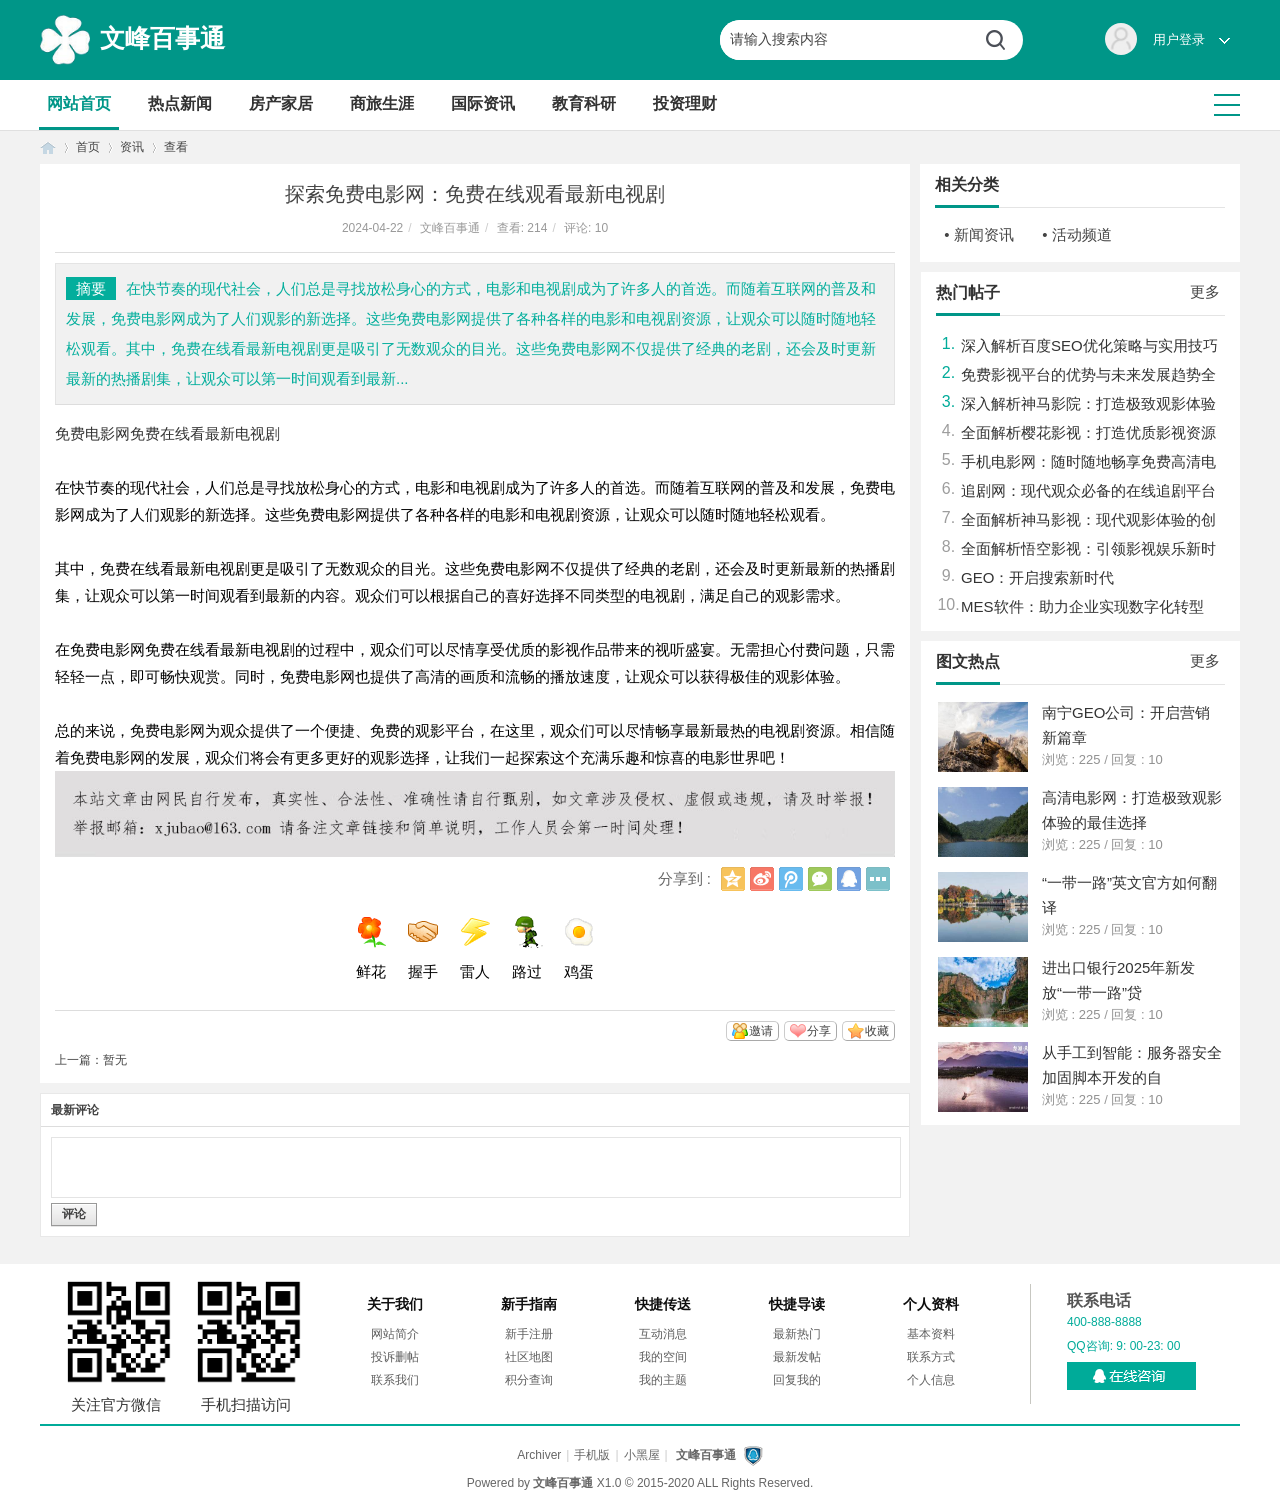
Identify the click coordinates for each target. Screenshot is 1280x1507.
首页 (48, 147)
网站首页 (79, 103)
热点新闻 (180, 103)
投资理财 (685, 103)
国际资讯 (483, 103)
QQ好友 (849, 879)
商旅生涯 (382, 103)
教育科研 (584, 103)
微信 (820, 879)
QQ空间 (733, 879)
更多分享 (878, 879)
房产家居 (281, 103)
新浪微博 (762, 879)
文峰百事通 (162, 38)
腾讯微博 (791, 879)
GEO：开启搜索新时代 (1037, 577)
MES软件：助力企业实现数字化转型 (1082, 606)
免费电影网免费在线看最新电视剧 (167, 433)
